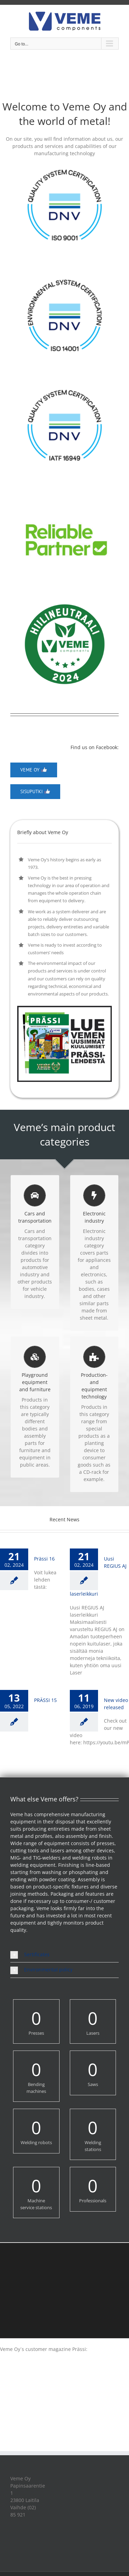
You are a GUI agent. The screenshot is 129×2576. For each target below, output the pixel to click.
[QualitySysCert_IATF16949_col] (65, 386)
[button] (64, 1954)
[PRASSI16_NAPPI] (64, 1008)
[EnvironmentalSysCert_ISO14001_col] (65, 276)
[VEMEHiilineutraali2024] (64, 595)
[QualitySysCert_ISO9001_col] (65, 166)
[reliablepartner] (64, 496)
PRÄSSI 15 (45, 1700)
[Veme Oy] (33, 770)
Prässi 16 (44, 1558)
